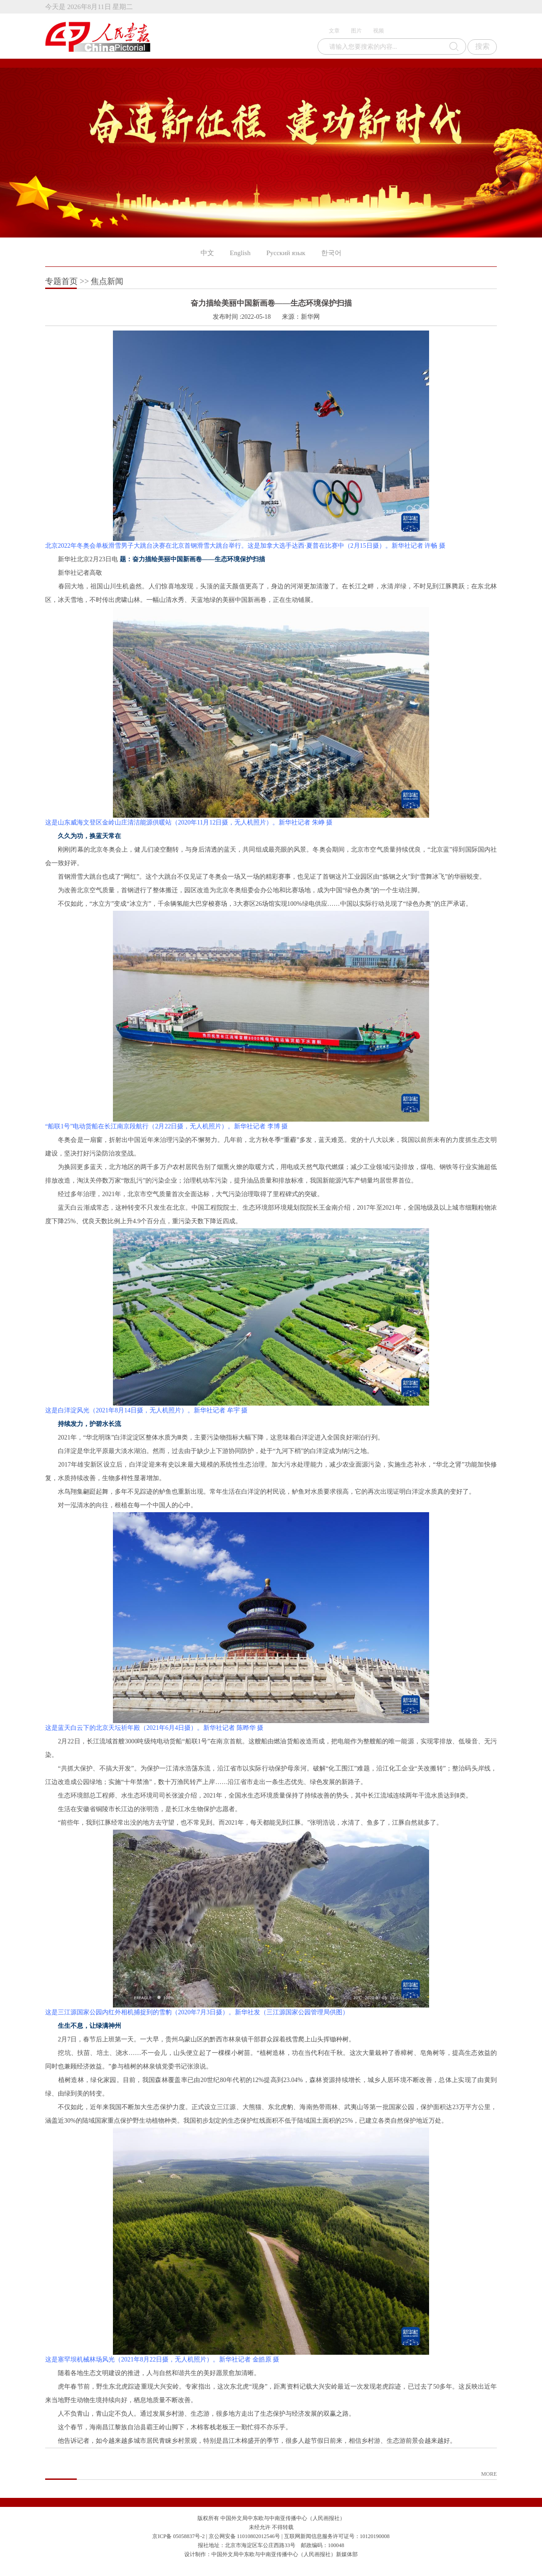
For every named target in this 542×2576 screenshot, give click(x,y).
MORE (489, 2474)
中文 (207, 252)
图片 (356, 31)
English (240, 252)
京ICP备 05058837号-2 (178, 2536)
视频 (378, 31)
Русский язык (285, 252)
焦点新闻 (107, 281)
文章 (334, 31)
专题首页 (61, 281)
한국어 (331, 252)
